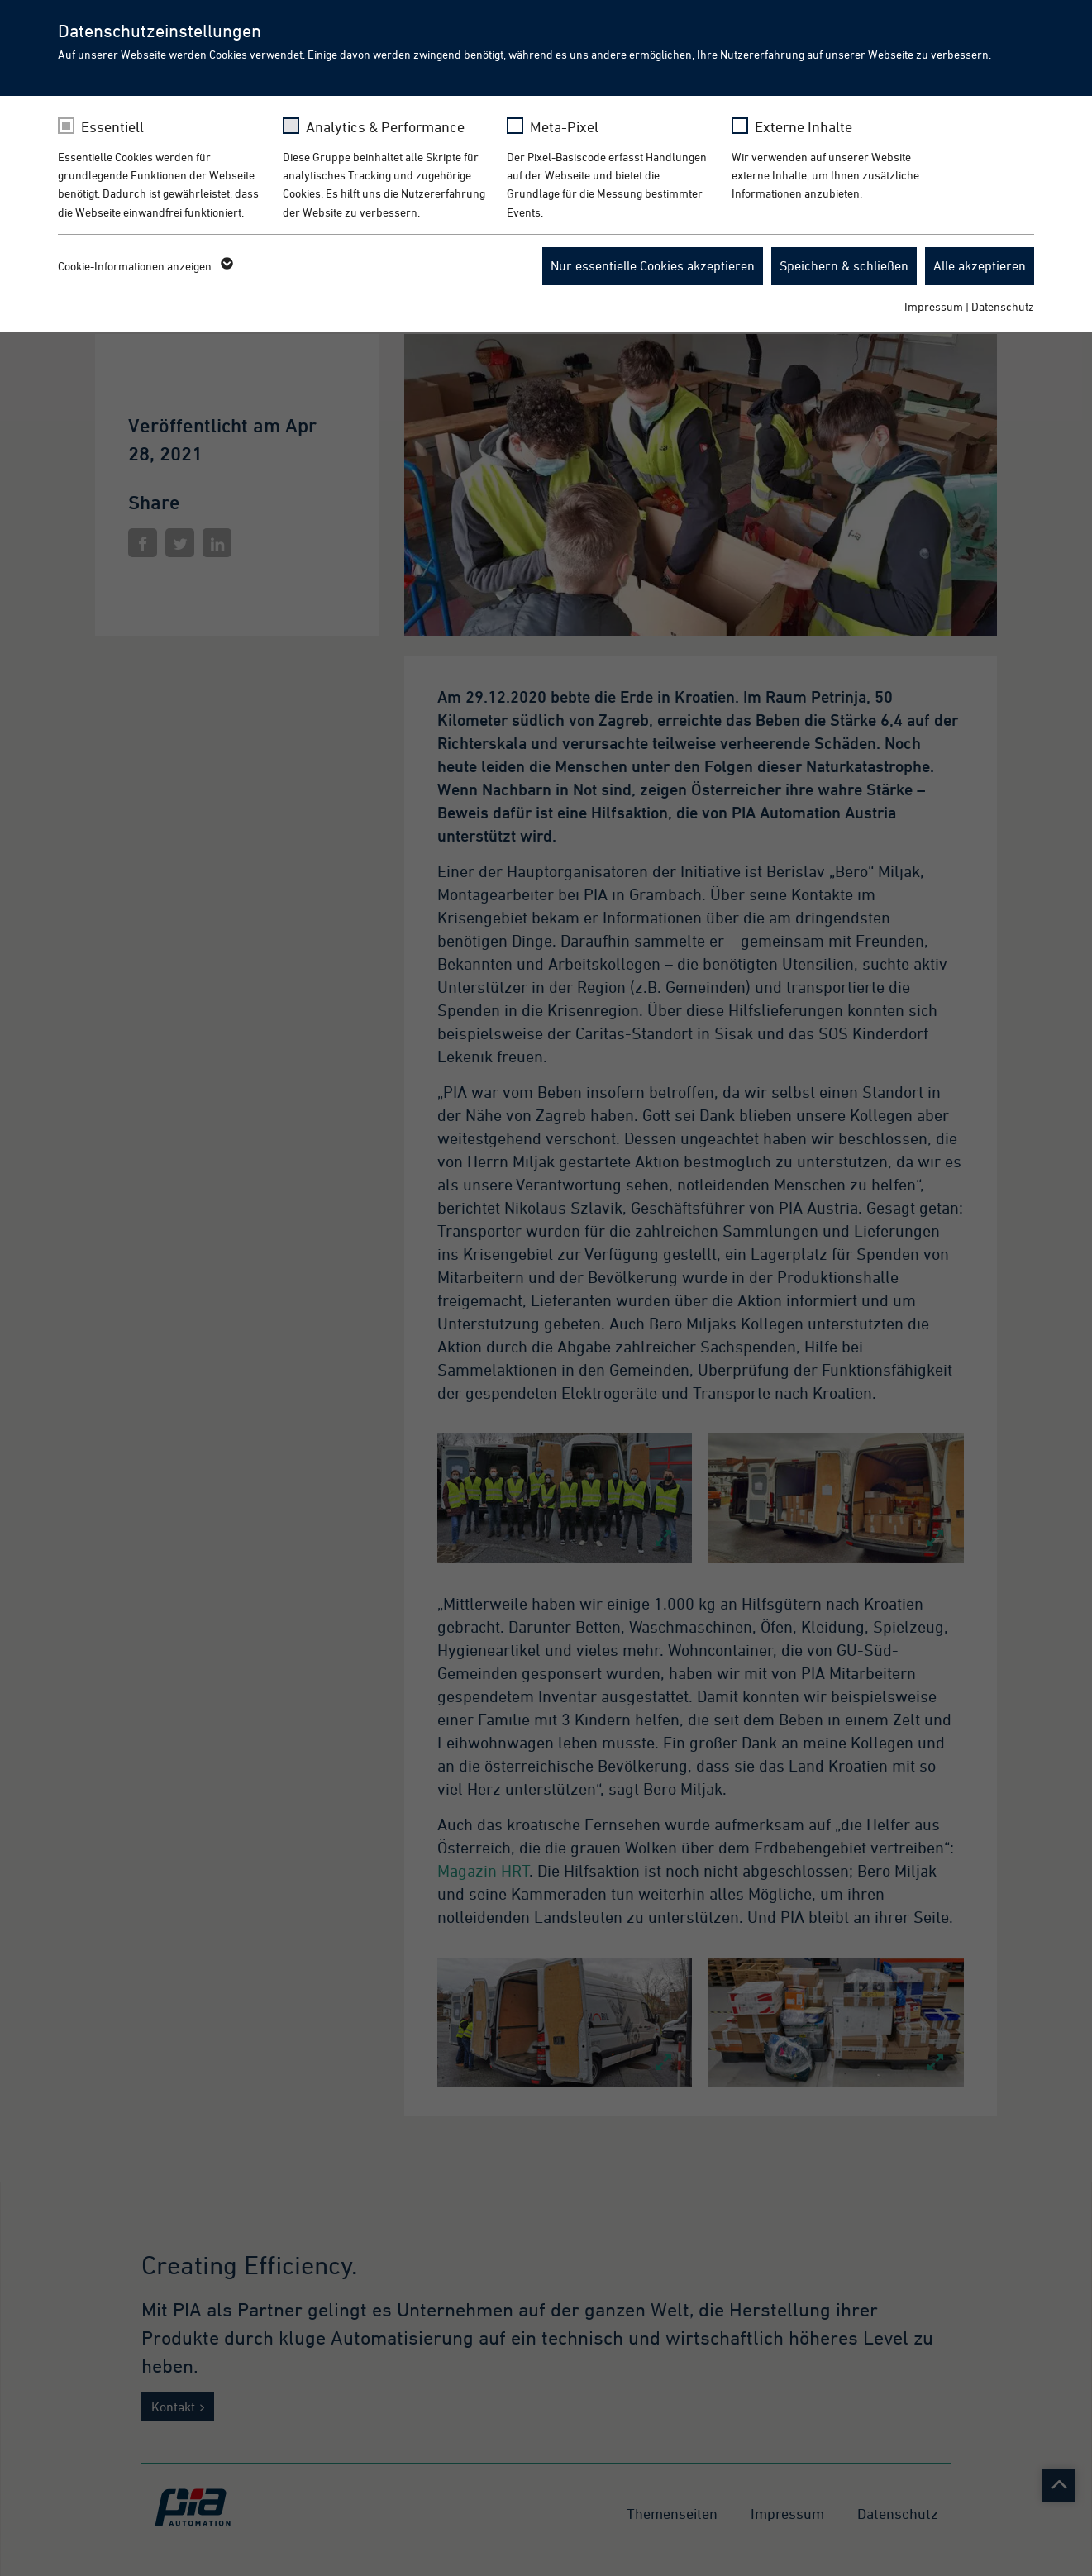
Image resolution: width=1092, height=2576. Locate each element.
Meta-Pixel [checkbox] (564, 127)
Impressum (933, 306)
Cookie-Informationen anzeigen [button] (144, 266)
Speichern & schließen (844, 265)
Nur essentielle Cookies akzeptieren (653, 265)
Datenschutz (1002, 306)
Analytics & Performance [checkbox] (385, 127)
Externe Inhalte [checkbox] (803, 127)
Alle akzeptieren (979, 265)
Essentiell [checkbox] (112, 127)
